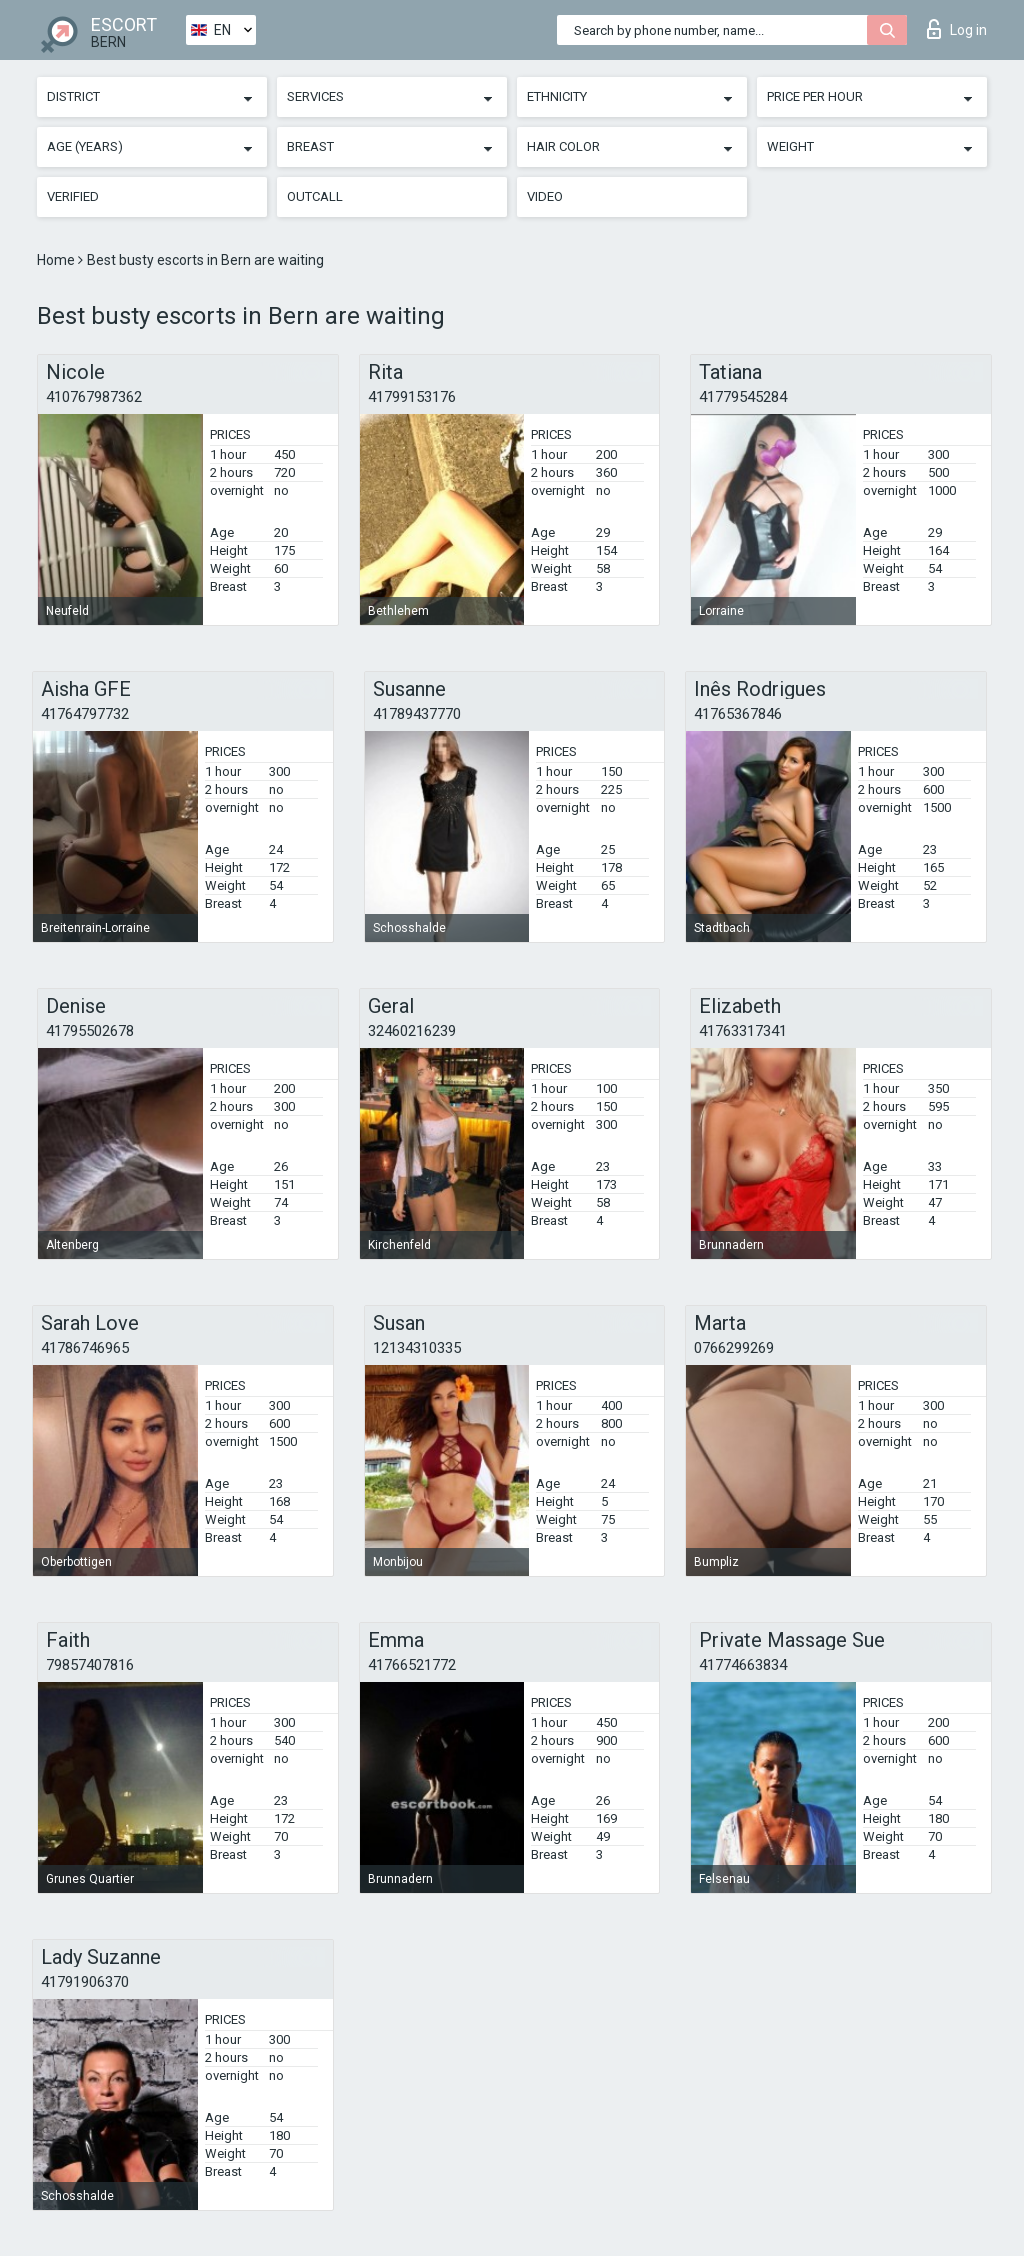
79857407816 (90, 1665)
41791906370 (85, 1982)
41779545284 (743, 397)
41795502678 (90, 1031)
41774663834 (743, 1665)
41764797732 (85, 714)
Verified (73, 196)
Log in (957, 29)
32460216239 (412, 1031)
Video (545, 196)
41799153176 (412, 397)
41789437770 (417, 714)
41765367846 (738, 714)
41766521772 (412, 1665)
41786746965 (85, 1348)
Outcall (315, 196)
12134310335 (417, 1348)
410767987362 (94, 397)
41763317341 (743, 1031)
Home (57, 260)
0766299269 (734, 1348)
